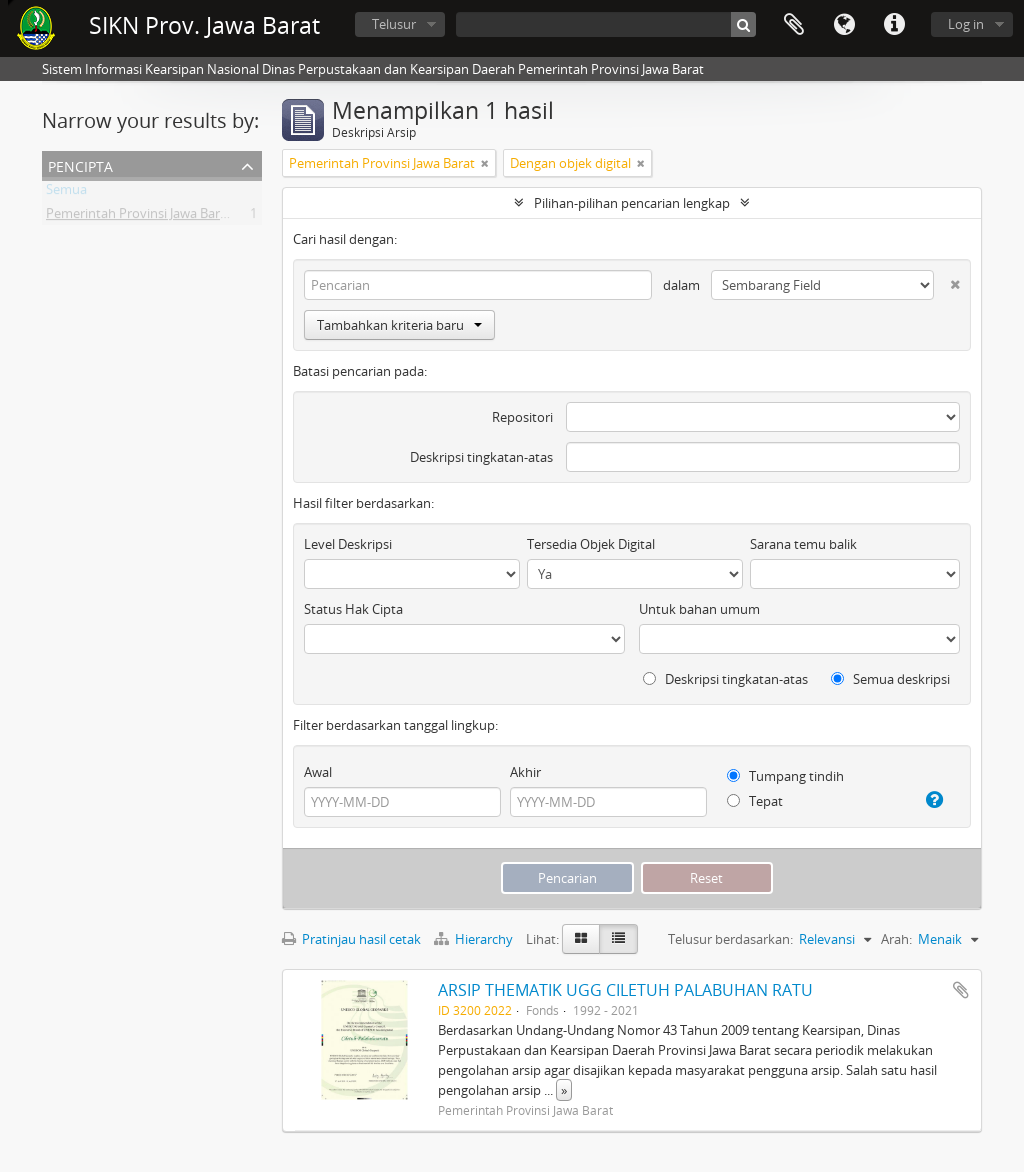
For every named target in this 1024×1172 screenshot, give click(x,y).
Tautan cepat (894, 25)
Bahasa (844, 25)
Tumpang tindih (785, 776)
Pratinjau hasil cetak (351, 939)
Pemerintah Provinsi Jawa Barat (139, 217)
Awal (318, 772)
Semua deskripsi (890, 679)
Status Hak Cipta (353, 609)
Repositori (522, 417)
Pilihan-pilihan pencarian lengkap (632, 203)
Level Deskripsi (348, 544)
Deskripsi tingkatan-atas (481, 457)
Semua (66, 193)
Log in (966, 24)
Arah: (896, 939)
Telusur (394, 24)
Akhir (525, 772)
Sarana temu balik (803, 544)
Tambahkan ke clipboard (961, 990)
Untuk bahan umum (699, 609)
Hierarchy (475, 939)
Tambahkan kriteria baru (399, 325)
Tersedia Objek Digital (591, 544)
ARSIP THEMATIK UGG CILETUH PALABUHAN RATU (625, 990)
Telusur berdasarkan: (730, 939)
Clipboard (794, 25)
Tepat (755, 801)
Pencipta (80, 164)
